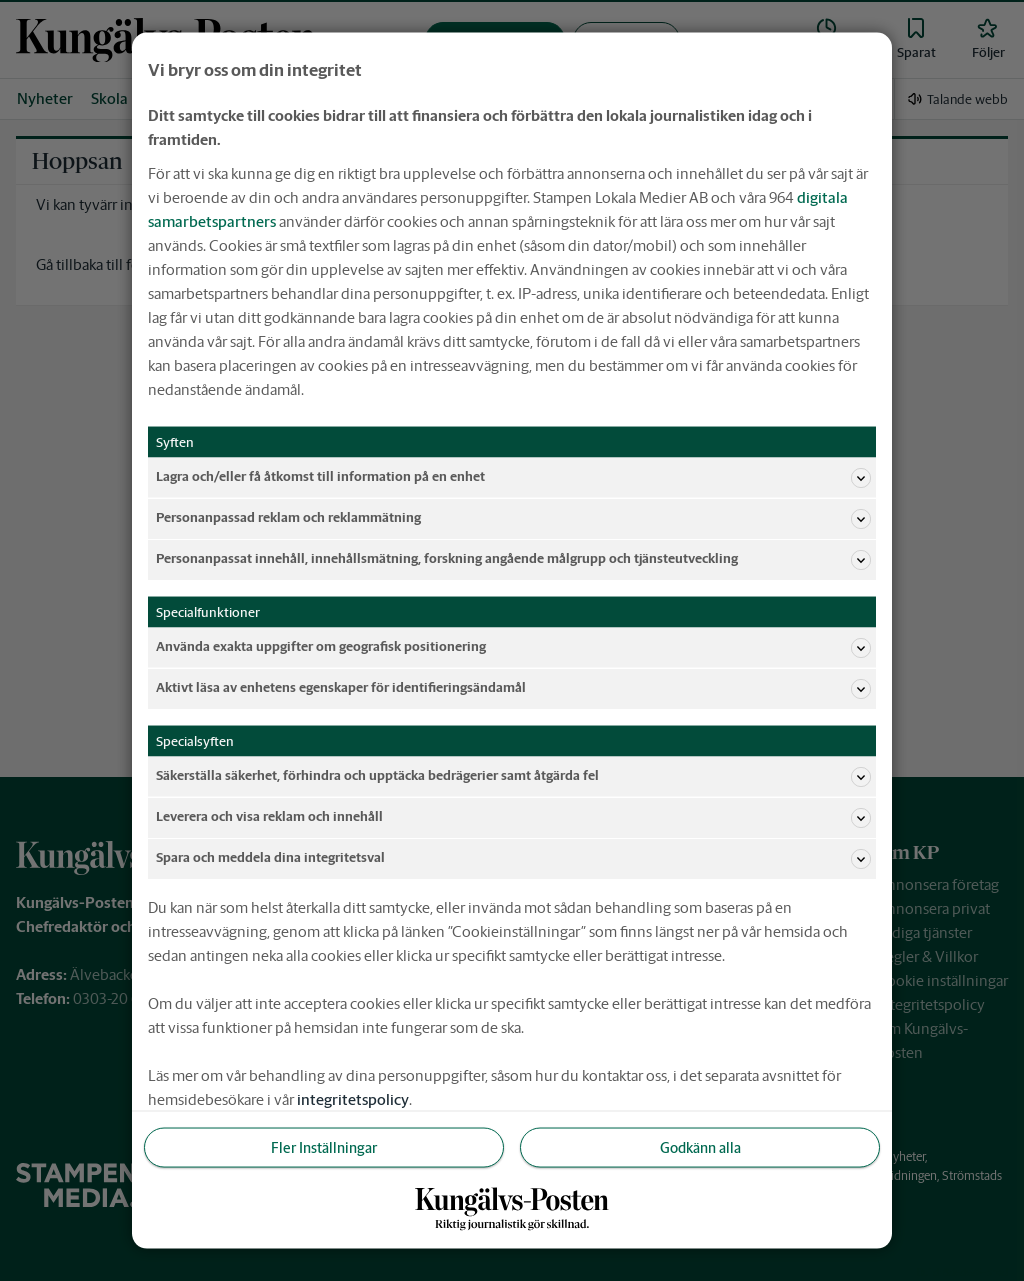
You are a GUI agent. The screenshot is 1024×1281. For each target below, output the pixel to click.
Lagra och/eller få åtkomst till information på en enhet (513, 477)
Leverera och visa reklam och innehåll (513, 817)
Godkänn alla (700, 1147)
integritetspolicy (353, 1098)
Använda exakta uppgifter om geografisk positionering (513, 647)
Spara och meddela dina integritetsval (513, 858)
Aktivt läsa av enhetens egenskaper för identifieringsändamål (513, 688)
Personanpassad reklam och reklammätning (513, 518)
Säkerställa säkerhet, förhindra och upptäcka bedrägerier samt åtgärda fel (513, 776)
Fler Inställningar (324, 1147)
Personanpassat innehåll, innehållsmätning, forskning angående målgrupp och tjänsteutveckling (513, 559)
